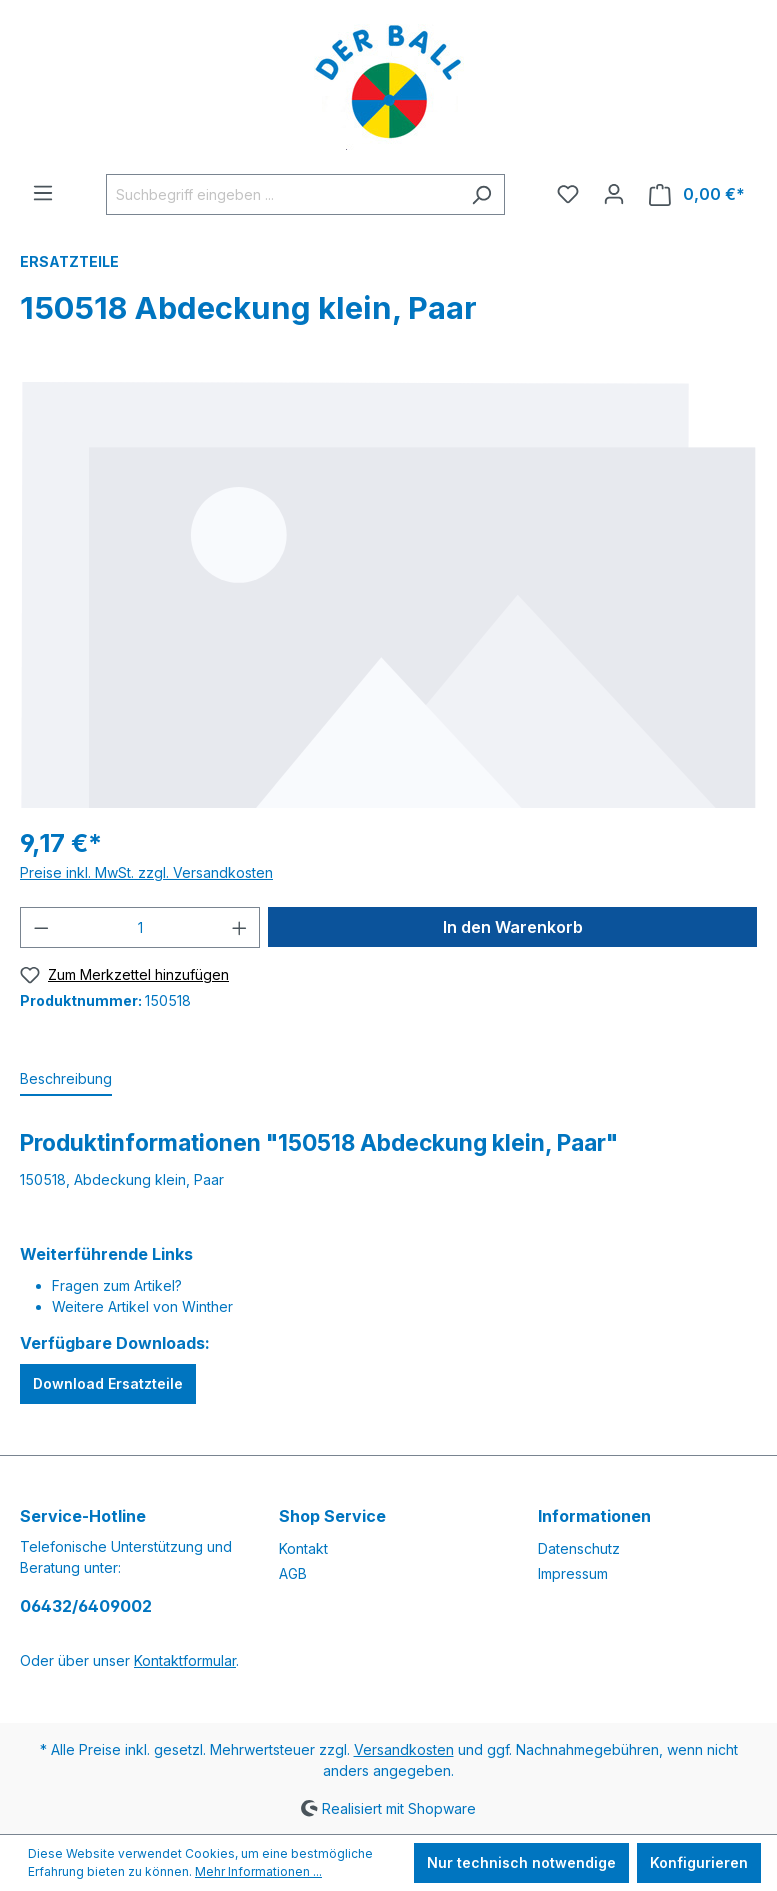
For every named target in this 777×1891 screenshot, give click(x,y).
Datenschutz (579, 1548)
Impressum (573, 1573)
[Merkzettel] (568, 194)
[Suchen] (481, 194)
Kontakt (303, 1548)
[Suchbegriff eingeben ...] (282, 194)
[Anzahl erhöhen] (240, 927)
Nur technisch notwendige (521, 1862)
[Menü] (43, 193)
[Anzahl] (140, 927)
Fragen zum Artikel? (117, 1285)
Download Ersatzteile (108, 1383)
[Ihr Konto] (614, 194)
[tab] (66, 1079)
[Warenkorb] (697, 194)
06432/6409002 (86, 1606)
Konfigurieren (699, 1862)
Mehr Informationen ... (258, 1871)
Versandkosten (404, 1749)
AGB (293, 1573)
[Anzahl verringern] (41, 927)
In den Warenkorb (513, 927)
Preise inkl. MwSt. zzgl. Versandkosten (146, 872)
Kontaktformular (185, 1660)
